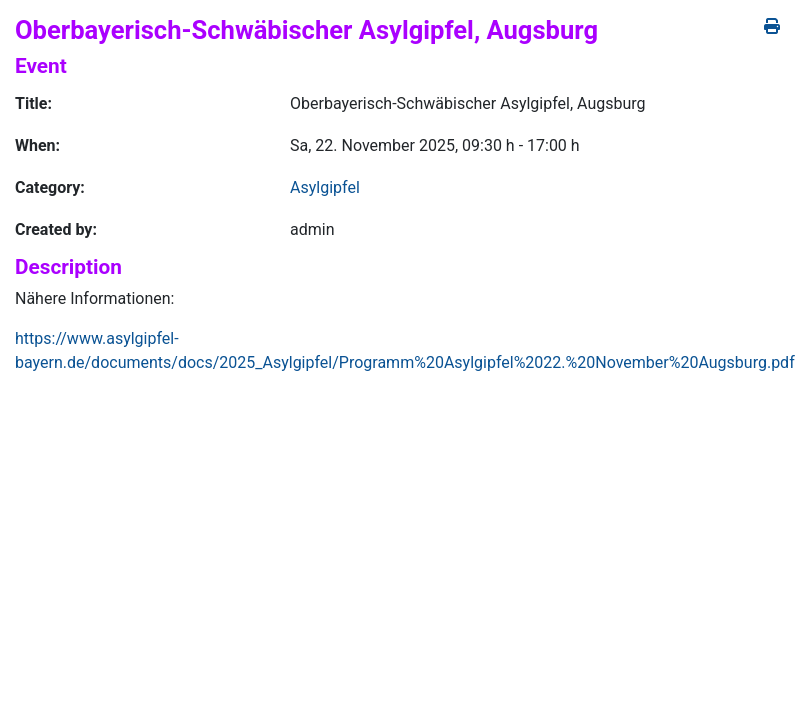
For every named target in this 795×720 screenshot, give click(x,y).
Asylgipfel (325, 187)
